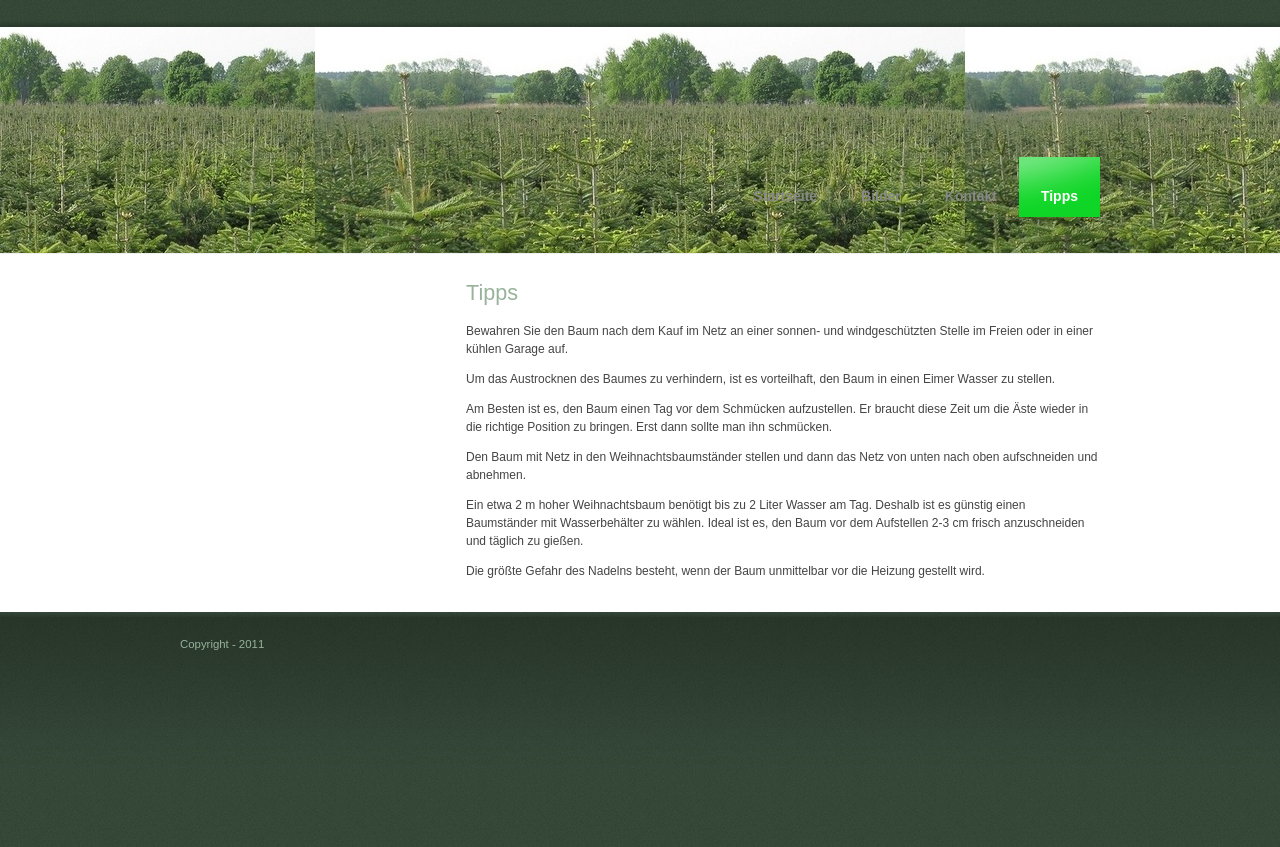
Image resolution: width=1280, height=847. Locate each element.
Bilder (881, 196)
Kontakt (971, 196)
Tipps (1059, 196)
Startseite (785, 196)
